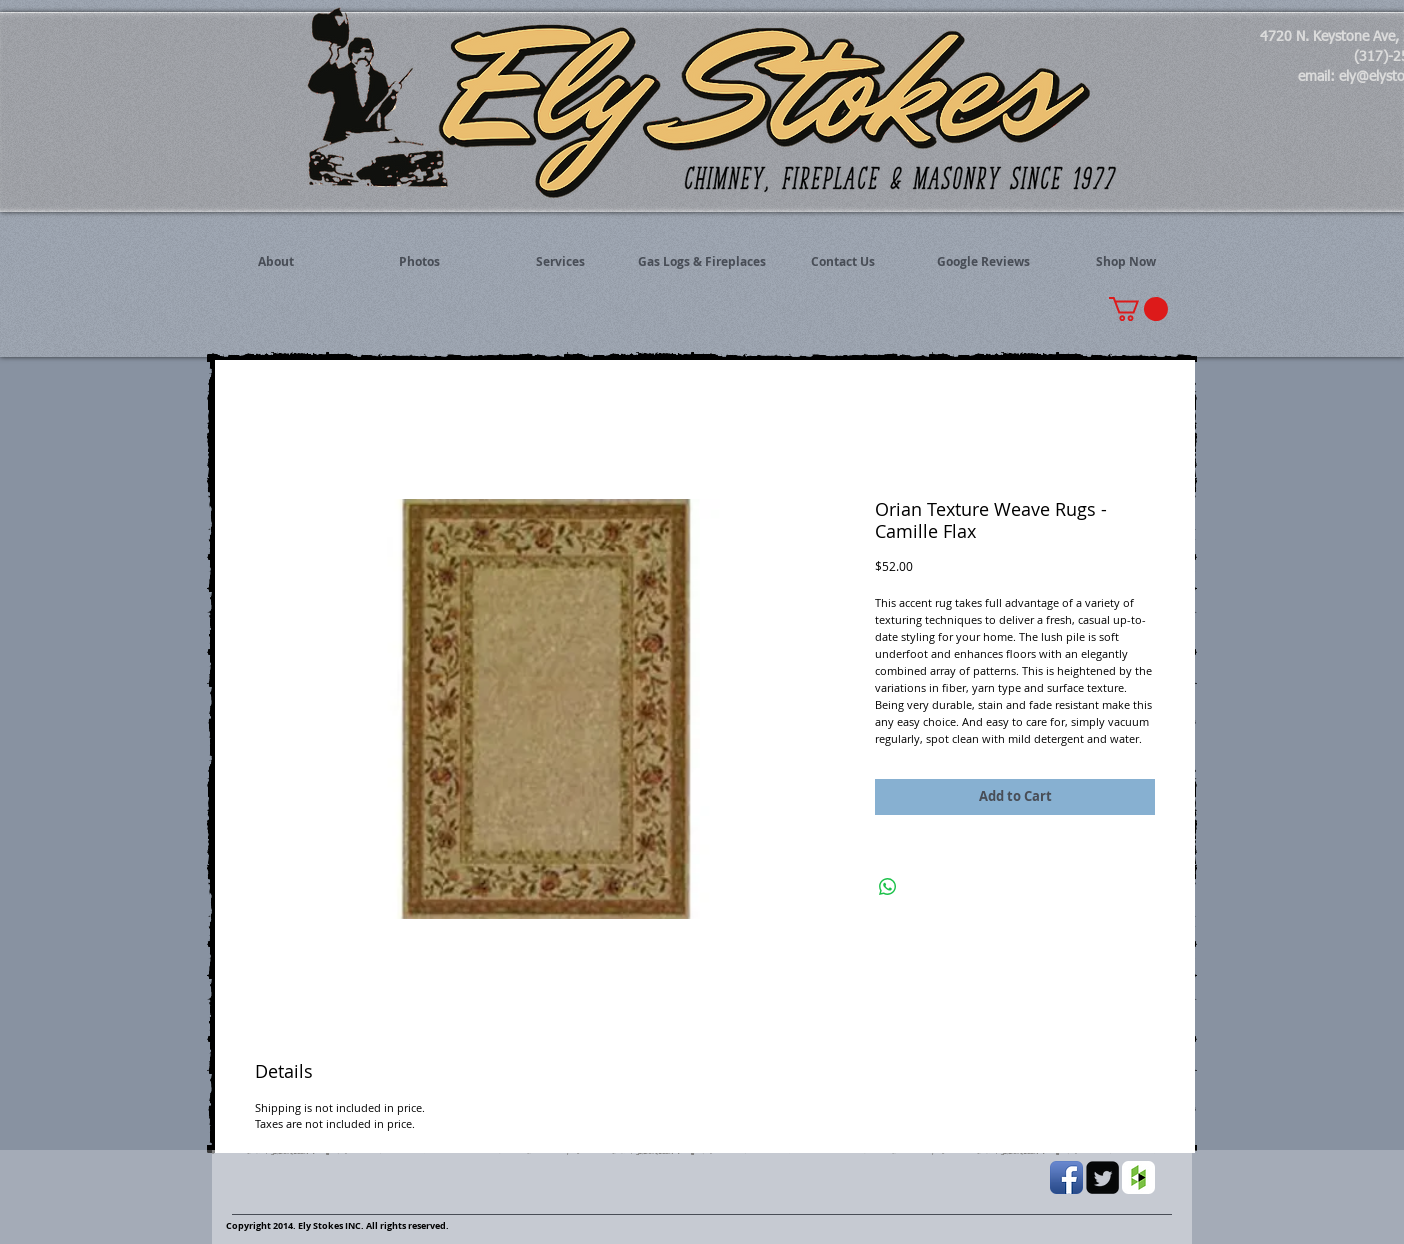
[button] (1138, 309)
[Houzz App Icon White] (1138, 1177)
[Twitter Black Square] (1102, 1177)
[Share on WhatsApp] (888, 887)
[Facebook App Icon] (1066, 1177)
